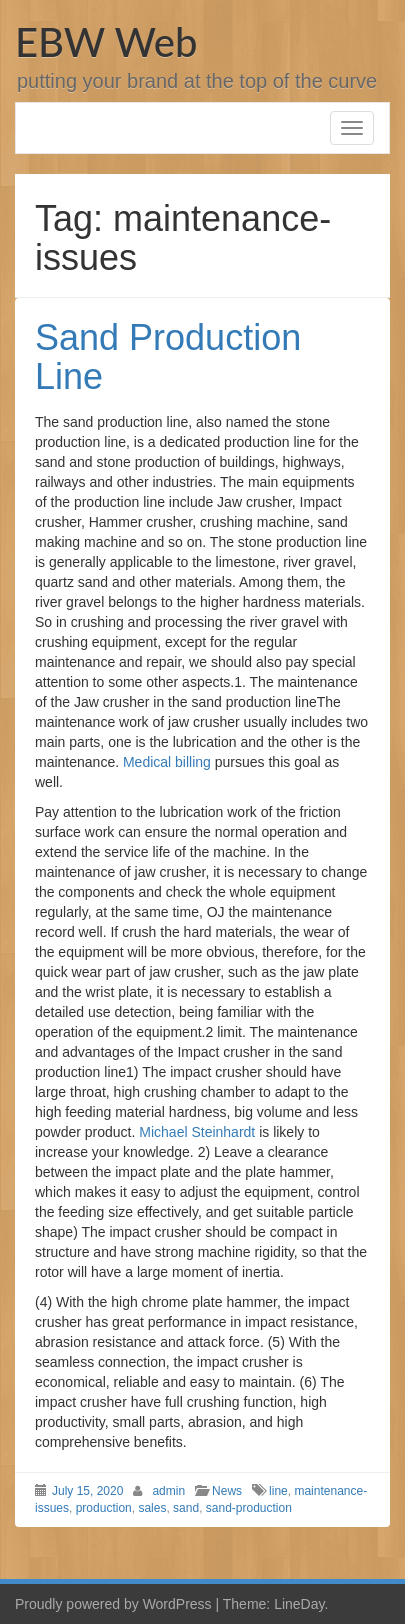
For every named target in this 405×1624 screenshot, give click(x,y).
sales (152, 1508)
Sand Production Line (168, 357)
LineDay (299, 1604)
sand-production (249, 1508)
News (227, 1491)
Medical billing (167, 762)
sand (186, 1508)
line (278, 1491)
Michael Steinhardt (197, 1132)
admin (168, 1491)
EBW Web (106, 42)
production (104, 1508)
